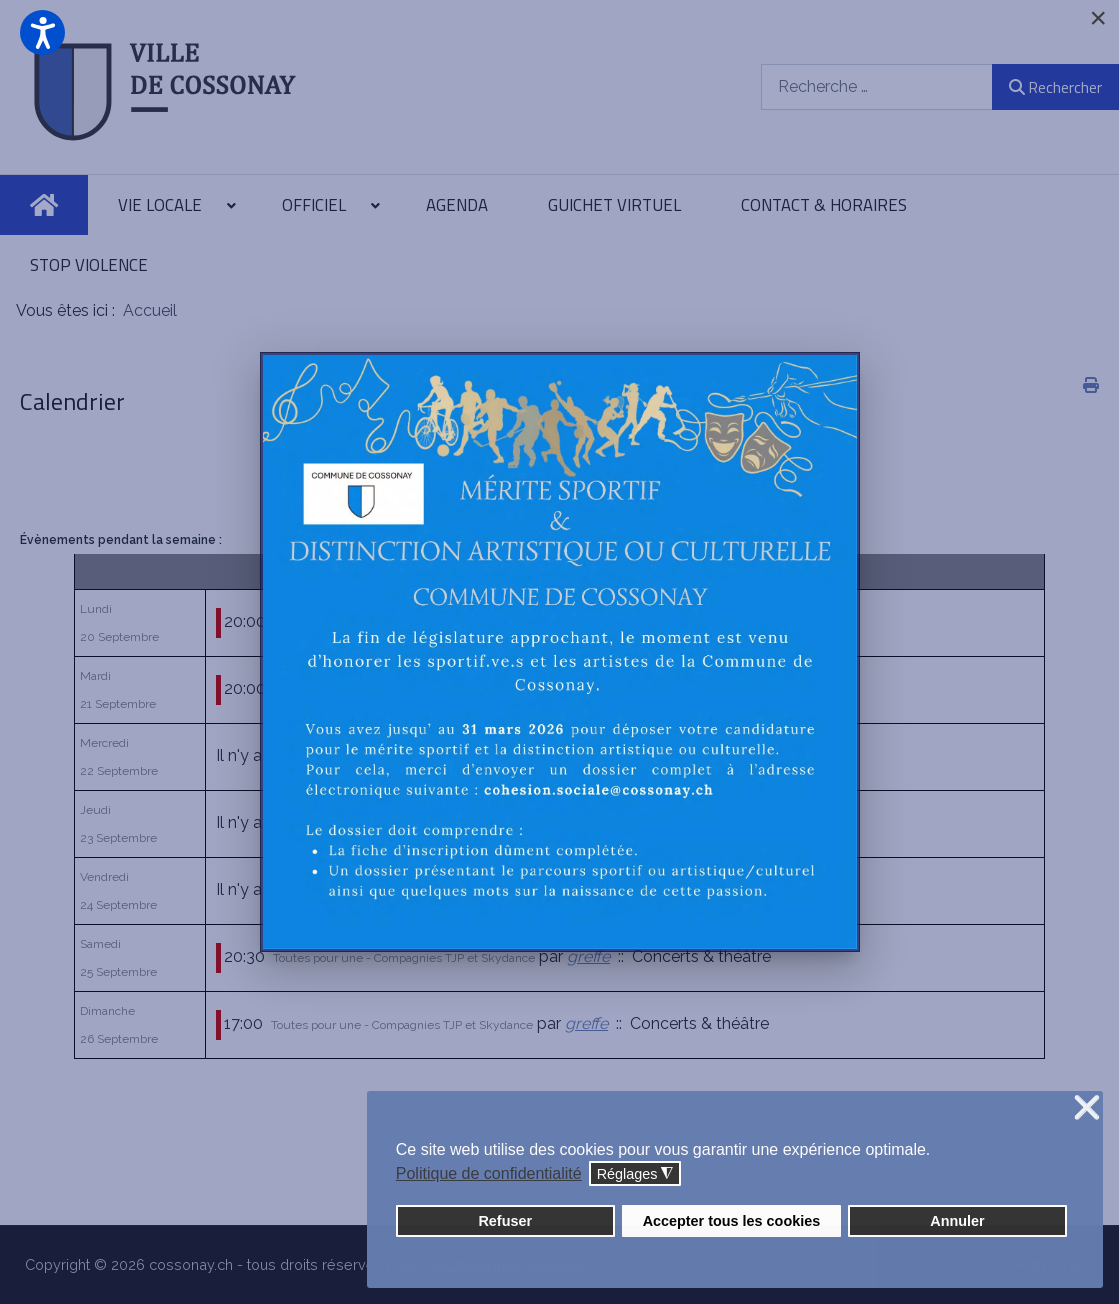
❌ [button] (1087, 1108)
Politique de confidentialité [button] (489, 1173)
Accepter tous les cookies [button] (732, 1221)
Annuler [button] (957, 1221)
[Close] (1098, 18)
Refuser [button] (505, 1221)
